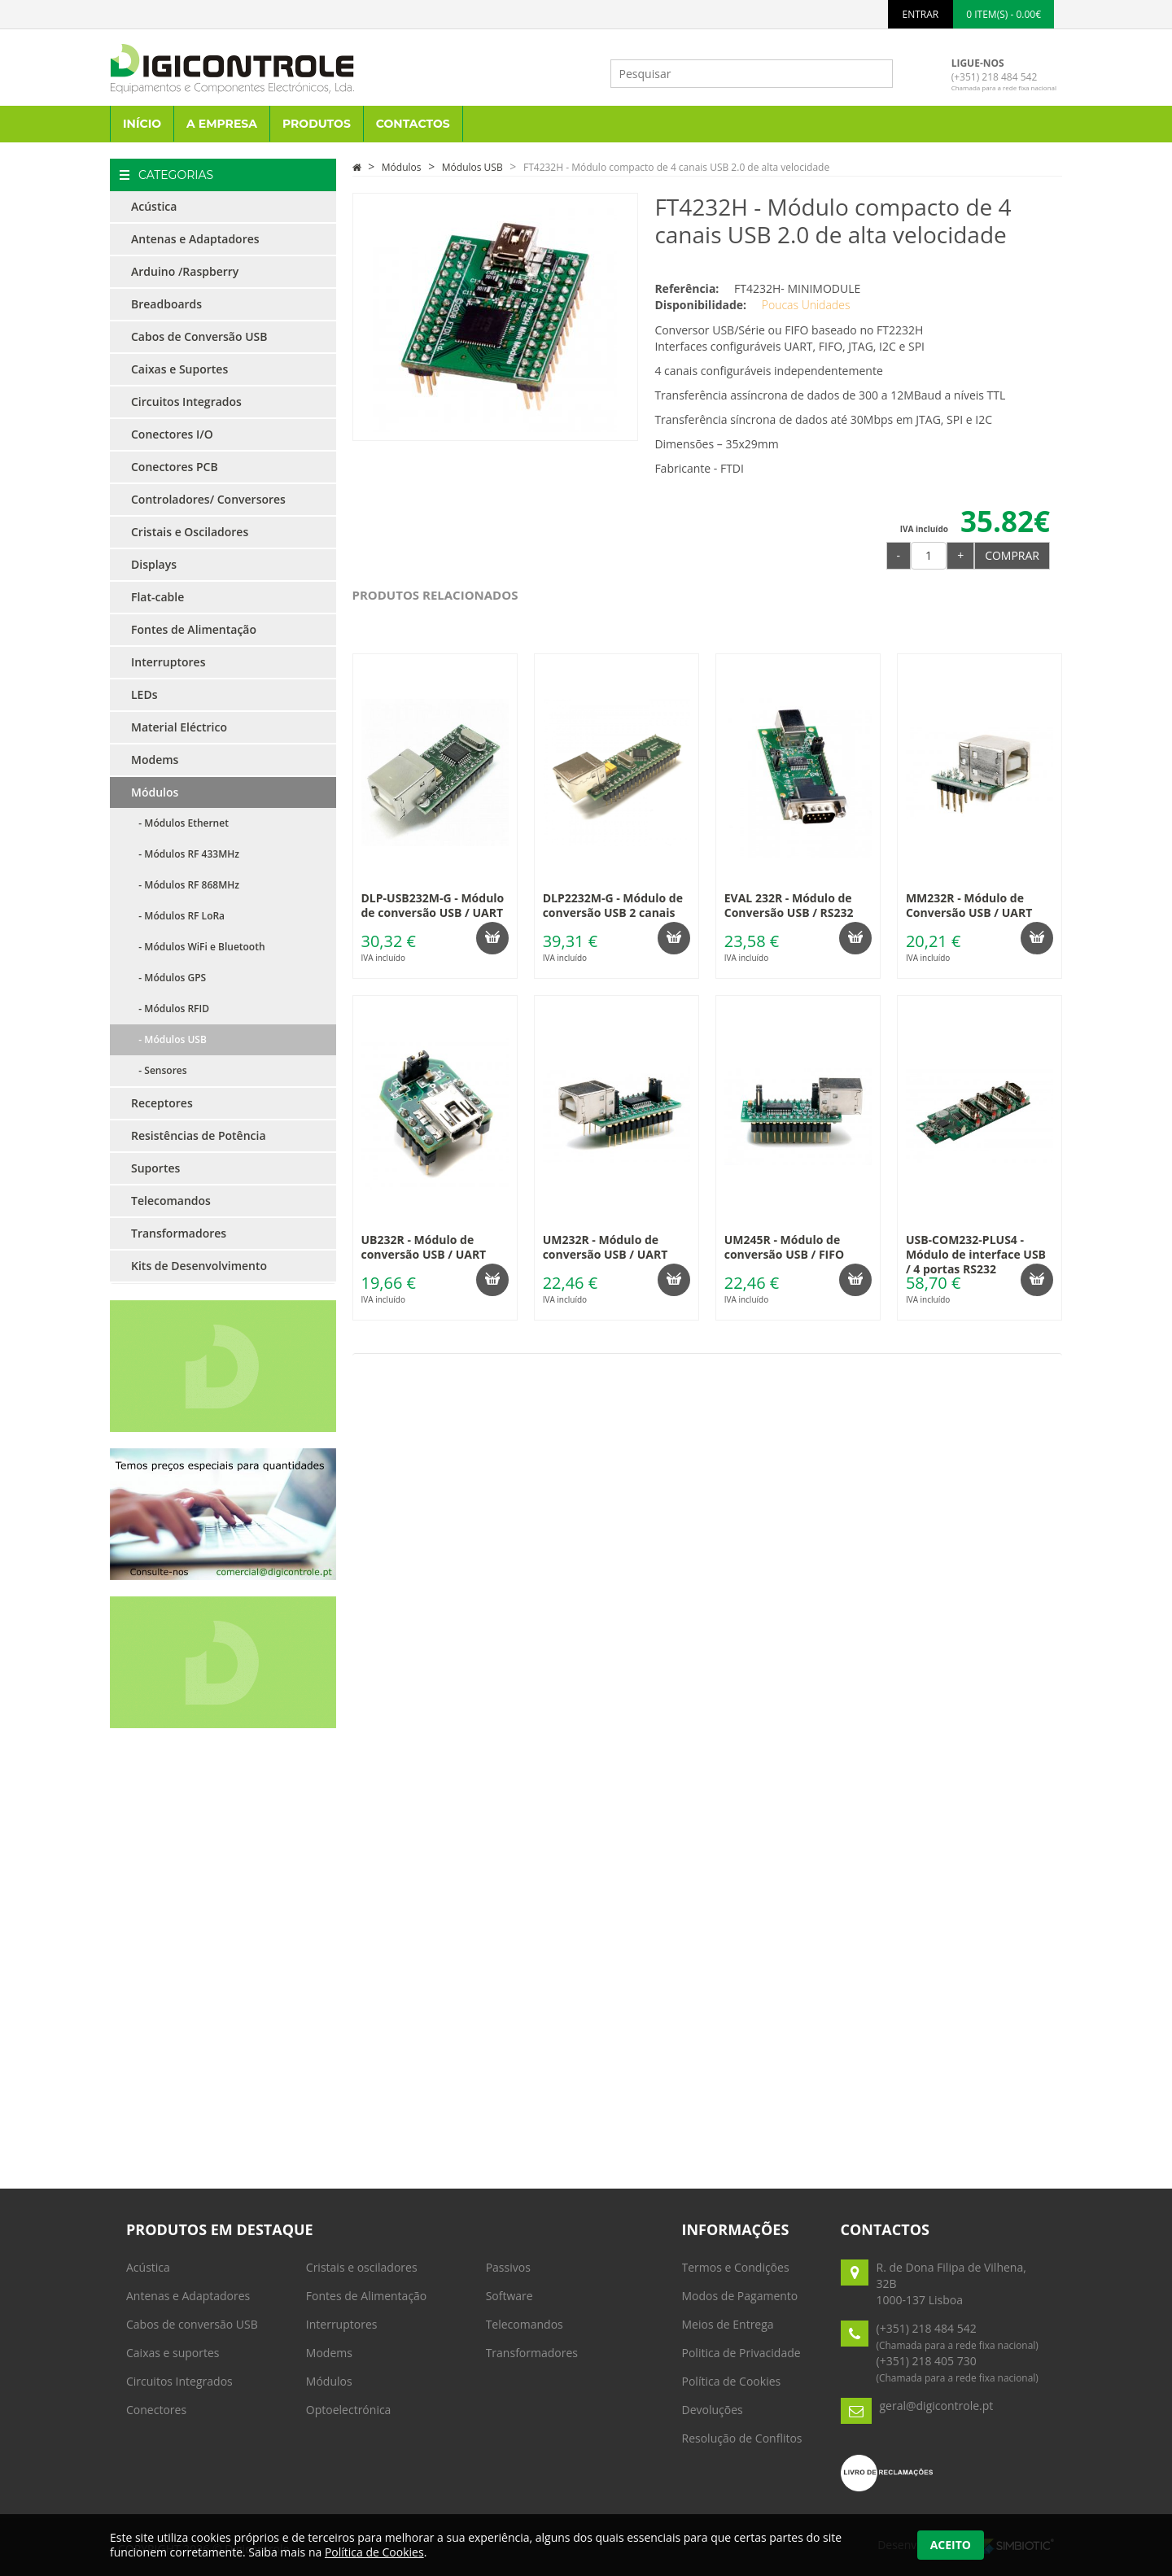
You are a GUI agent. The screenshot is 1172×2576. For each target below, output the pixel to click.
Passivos (508, 2267)
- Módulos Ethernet (180, 823)
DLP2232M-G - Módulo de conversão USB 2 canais (613, 905)
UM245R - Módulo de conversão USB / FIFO (784, 1247)
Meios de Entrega (728, 2324)
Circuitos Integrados (186, 401)
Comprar (1012, 555)
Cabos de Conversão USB (199, 336)
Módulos (154, 792)
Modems (154, 759)
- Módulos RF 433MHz (185, 854)
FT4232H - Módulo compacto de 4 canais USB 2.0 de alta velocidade (676, 167)
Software (509, 2295)
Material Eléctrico (179, 727)
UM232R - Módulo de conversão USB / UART (605, 1247)
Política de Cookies (731, 2381)
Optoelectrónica (348, 2409)
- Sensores (159, 1070)
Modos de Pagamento (740, 2295)
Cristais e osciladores (362, 2267)
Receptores (162, 1103)
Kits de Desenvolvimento (199, 1265)
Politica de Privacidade (741, 2352)
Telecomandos (171, 1200)
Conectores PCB (174, 466)
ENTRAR (921, 14)
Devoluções (712, 2409)
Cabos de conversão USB (192, 2324)
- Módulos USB (169, 1039)
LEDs (144, 694)
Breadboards (166, 304)
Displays (154, 564)
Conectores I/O (172, 434)
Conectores (156, 2409)
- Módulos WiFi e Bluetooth (198, 947)
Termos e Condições (735, 2267)
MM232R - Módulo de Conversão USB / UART (969, 905)
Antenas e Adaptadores (195, 239)
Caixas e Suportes (179, 369)
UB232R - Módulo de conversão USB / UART (424, 1247)
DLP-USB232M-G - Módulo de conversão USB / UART (433, 905)
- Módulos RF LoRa (178, 916)
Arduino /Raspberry (184, 271)
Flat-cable (157, 597)
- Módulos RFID (170, 1008)
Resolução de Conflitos (742, 2438)
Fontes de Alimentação (193, 629)
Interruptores (168, 662)
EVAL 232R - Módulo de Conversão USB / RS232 (789, 905)
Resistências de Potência (198, 1135)
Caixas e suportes (173, 2352)
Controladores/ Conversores (208, 499)
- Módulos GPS (168, 978)
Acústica (154, 206)
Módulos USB (472, 167)
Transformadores (178, 1233)
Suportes (155, 1168)
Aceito (950, 2544)
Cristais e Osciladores (189, 531)
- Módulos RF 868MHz (185, 885)
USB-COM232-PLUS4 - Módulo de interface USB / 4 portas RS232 (976, 1254)
